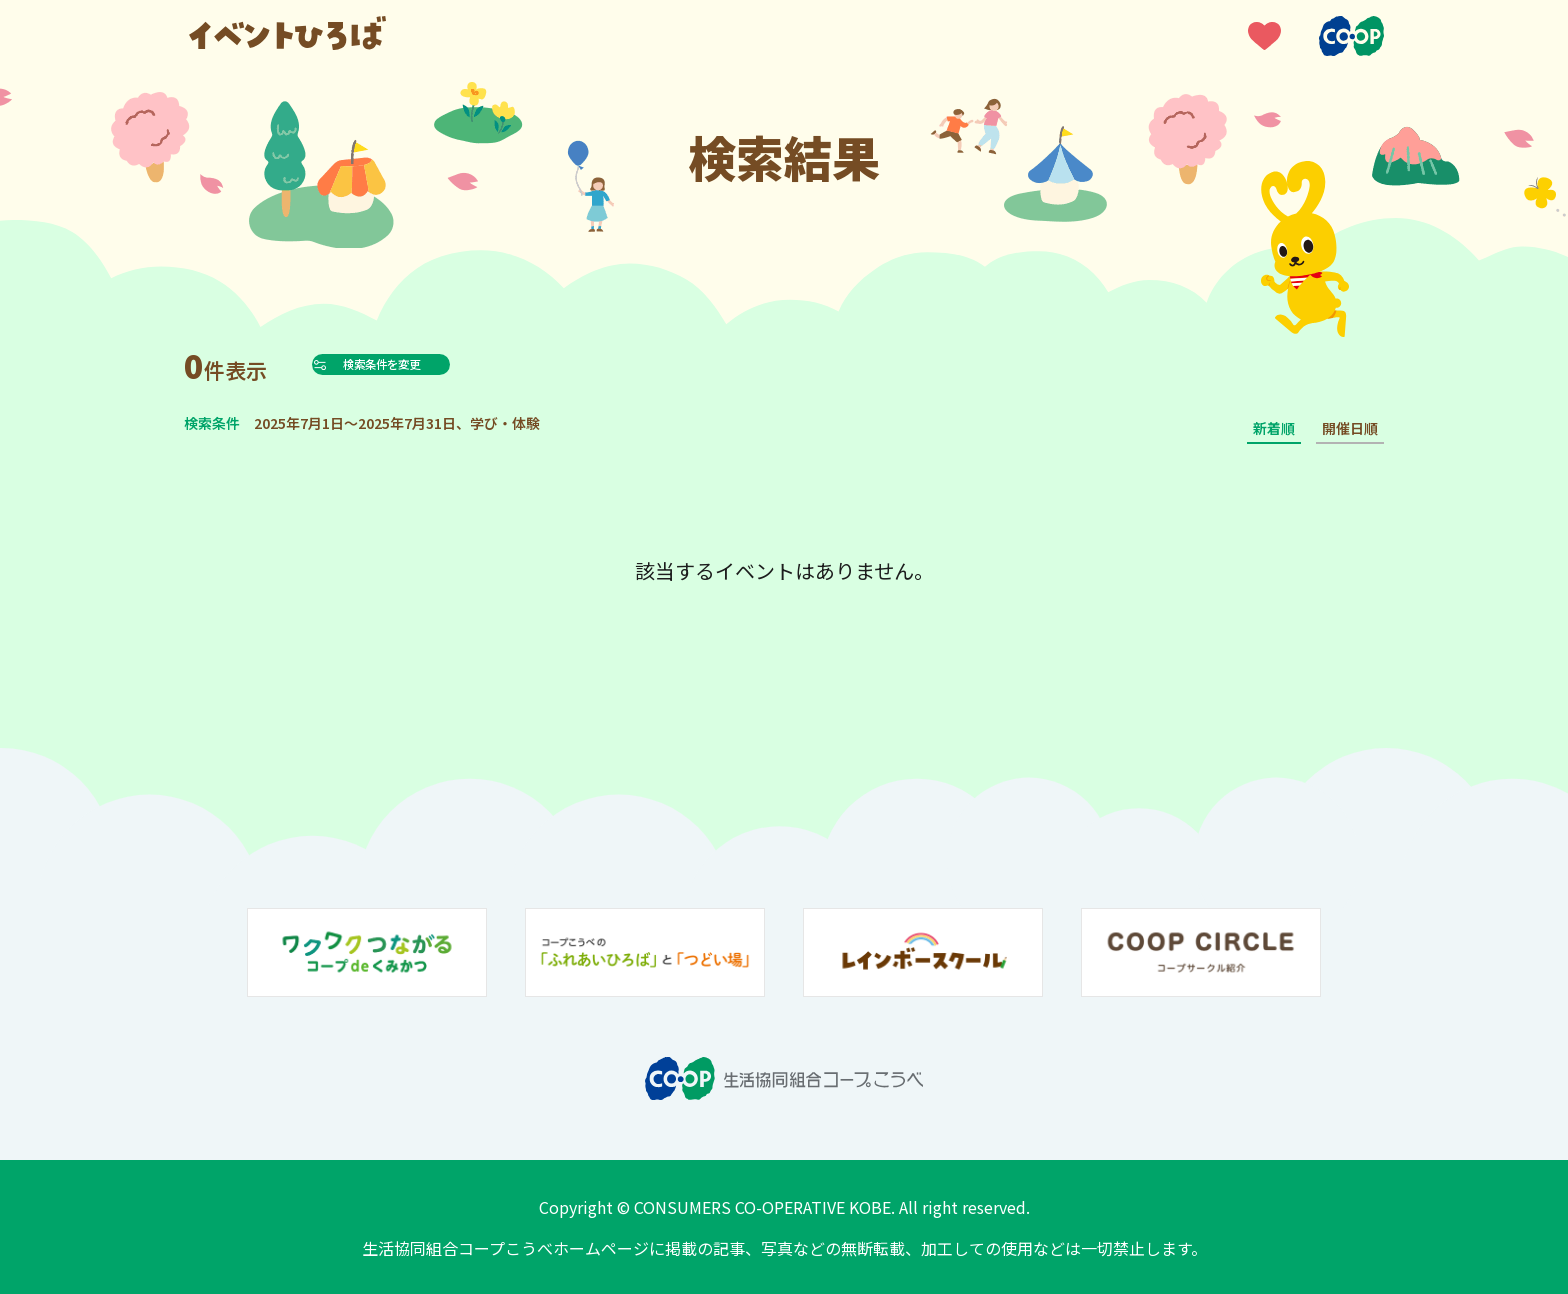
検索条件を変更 (428, 364)
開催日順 (1350, 428)
